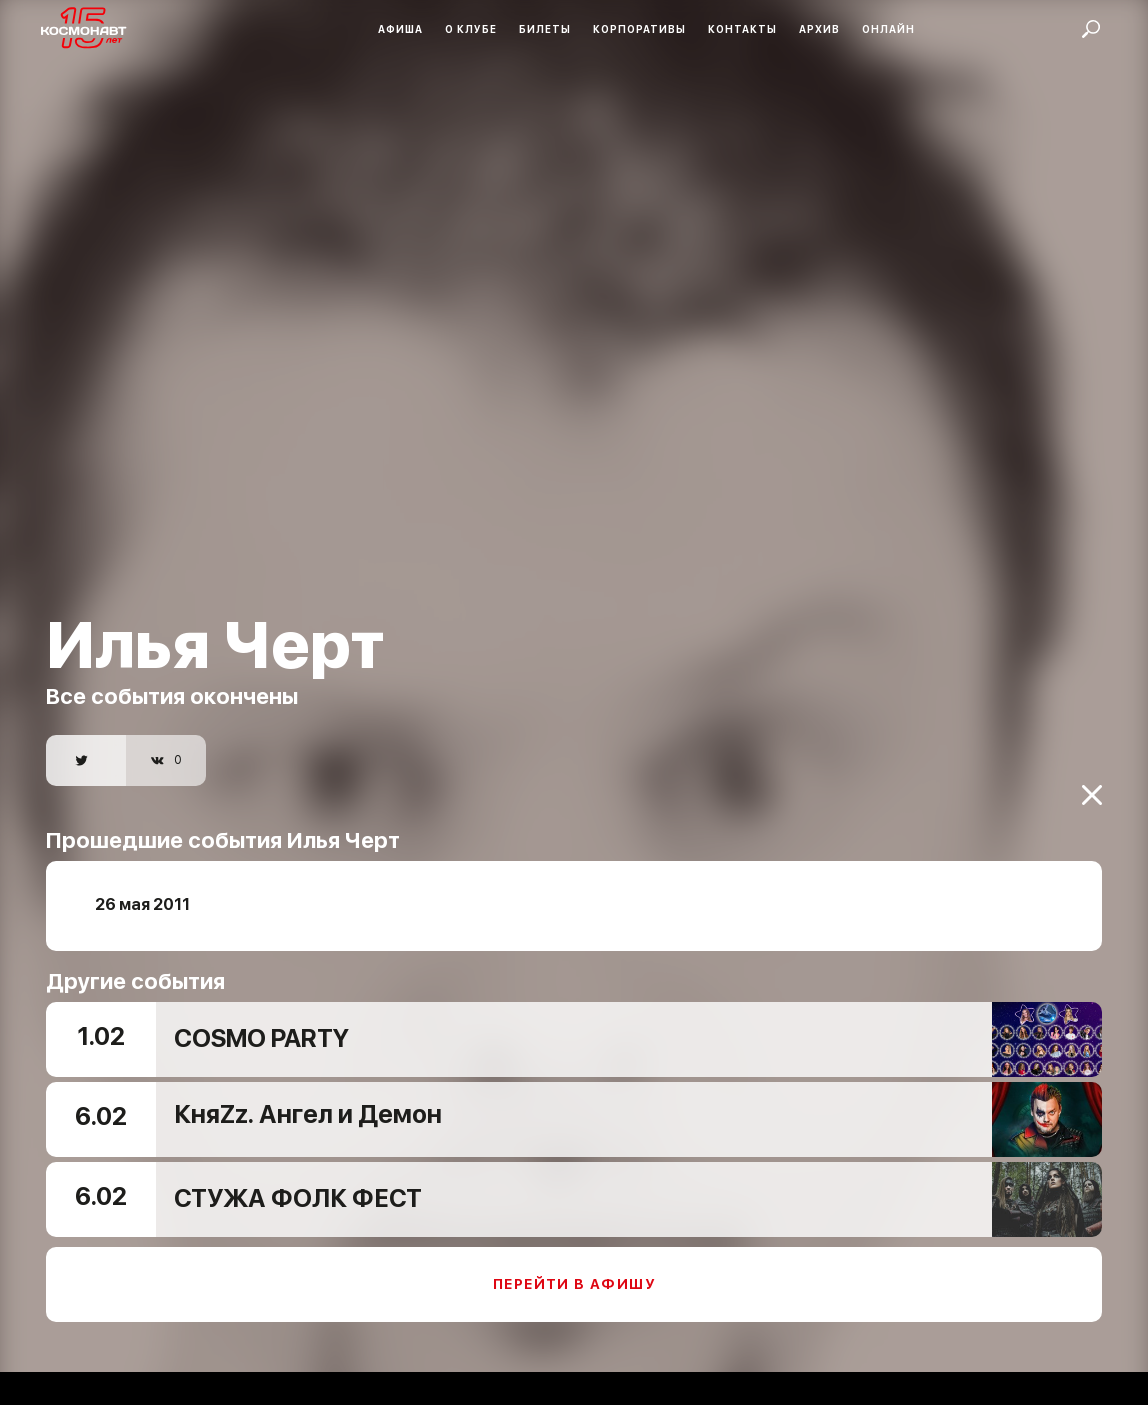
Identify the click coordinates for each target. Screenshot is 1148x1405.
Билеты (545, 29)
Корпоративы (639, 29)
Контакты (742, 29)
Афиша (400, 29)
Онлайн (888, 29)
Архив (819, 29)
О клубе (471, 29)
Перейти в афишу (574, 1272)
